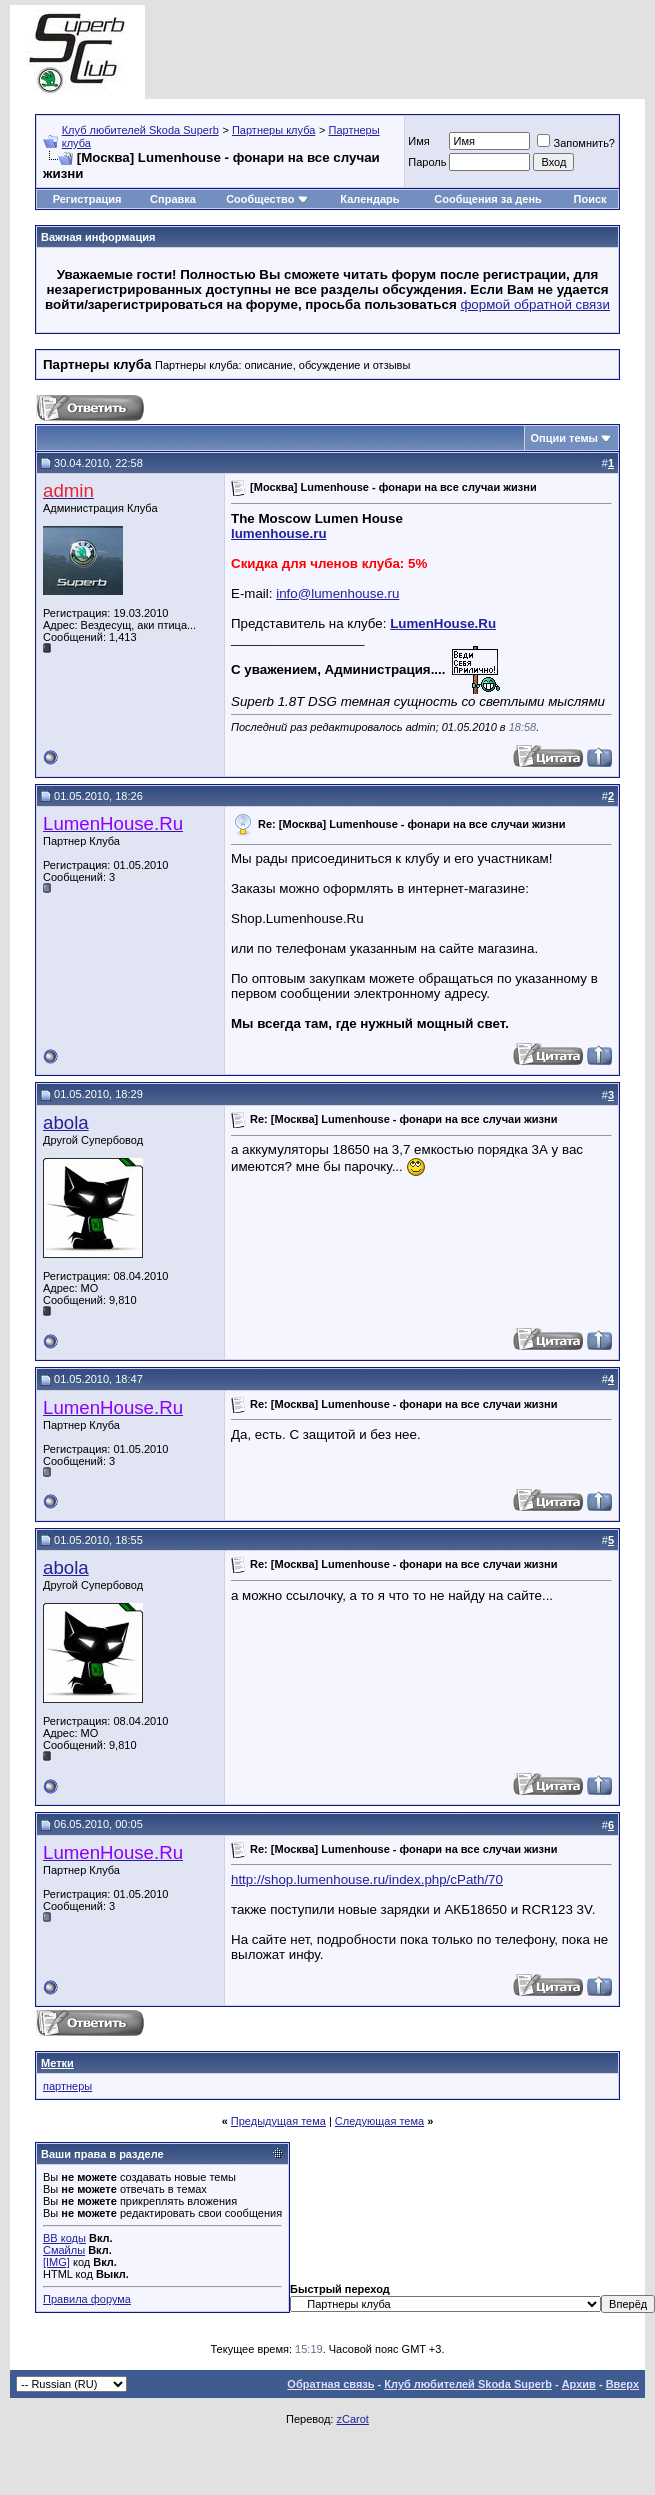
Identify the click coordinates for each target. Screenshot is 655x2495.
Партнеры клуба (273, 130)
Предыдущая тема (278, 2121)
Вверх (622, 2384)
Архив (579, 2384)
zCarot (352, 2419)
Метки (57, 2063)
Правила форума (87, 2299)
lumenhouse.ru (279, 533)
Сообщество (267, 199)
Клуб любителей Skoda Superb (140, 130)
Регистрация (87, 199)
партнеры (67, 2086)
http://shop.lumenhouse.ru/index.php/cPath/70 (367, 1879)
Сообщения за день (487, 199)
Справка (173, 199)
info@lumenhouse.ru (337, 593)
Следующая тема (379, 2121)
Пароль (427, 162)
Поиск (590, 199)
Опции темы (564, 438)
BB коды (64, 2238)
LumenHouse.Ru (443, 623)
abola (66, 1122)
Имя (418, 141)
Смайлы (64, 2250)
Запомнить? (576, 143)
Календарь (369, 199)
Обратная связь (330, 2384)
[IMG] (56, 2262)
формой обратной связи (535, 304)
